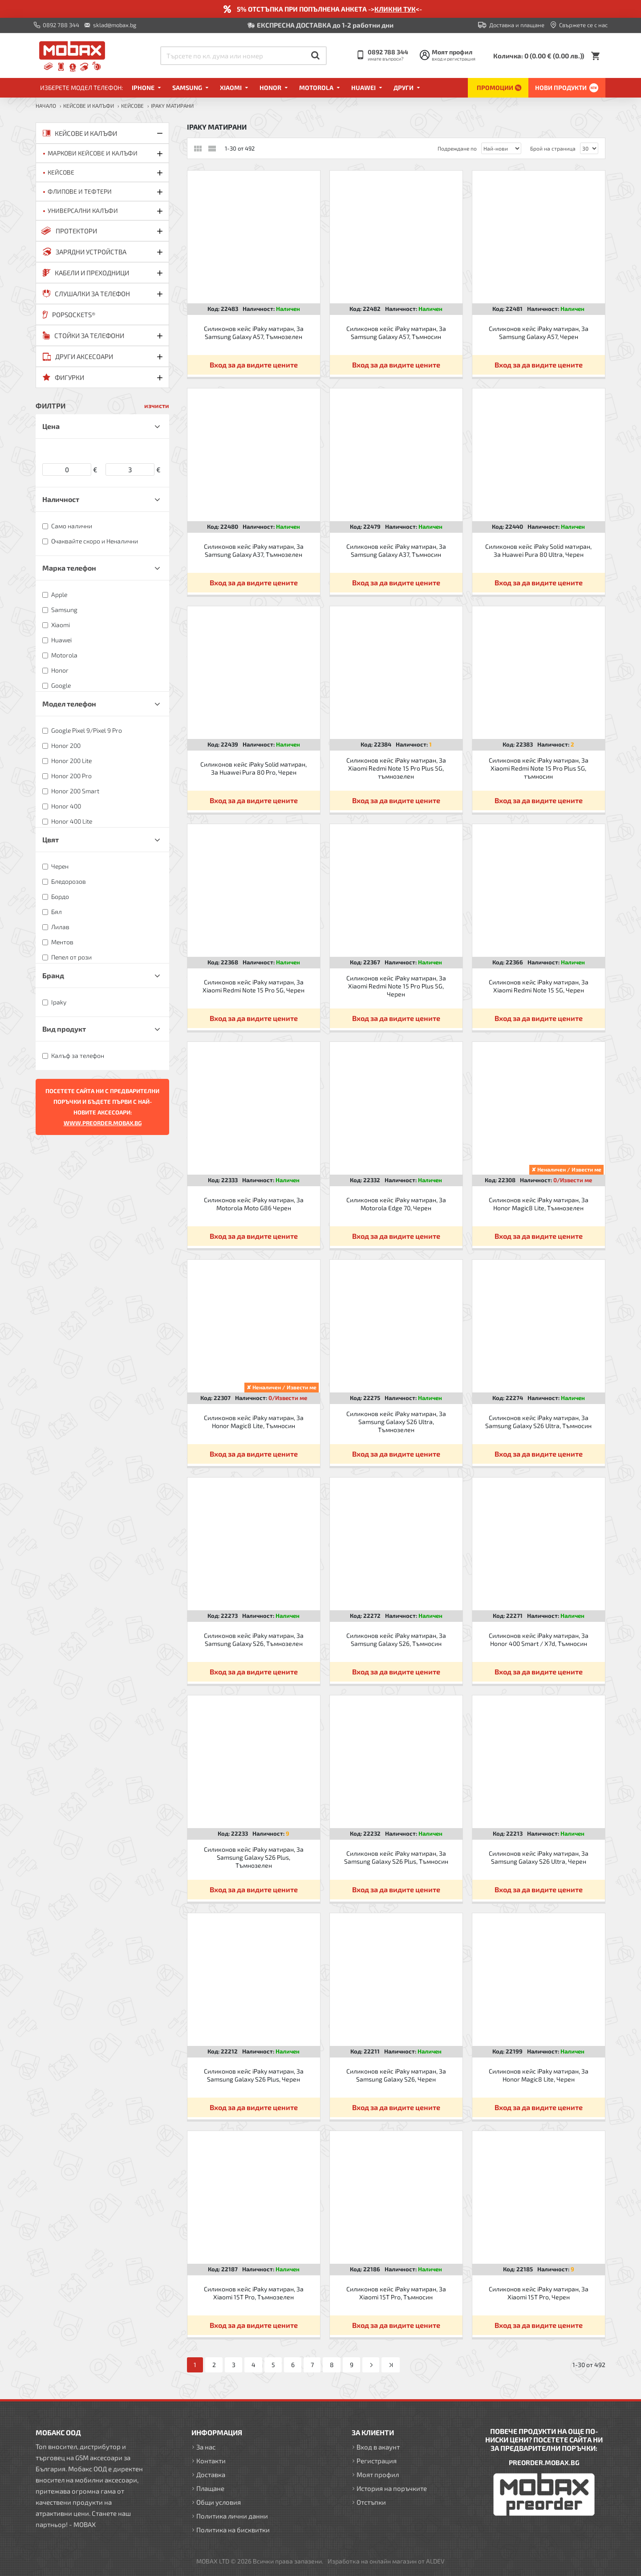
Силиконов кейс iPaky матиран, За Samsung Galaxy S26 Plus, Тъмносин (396, 1857)
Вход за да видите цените (254, 364)
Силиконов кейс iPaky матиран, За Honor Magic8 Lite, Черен (538, 2075)
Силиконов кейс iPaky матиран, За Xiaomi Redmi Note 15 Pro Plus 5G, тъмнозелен (396, 768)
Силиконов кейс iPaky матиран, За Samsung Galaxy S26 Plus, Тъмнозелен (254, 1857)
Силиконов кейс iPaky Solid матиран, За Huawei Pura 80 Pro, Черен (253, 768)
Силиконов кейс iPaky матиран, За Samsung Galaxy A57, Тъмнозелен (254, 332)
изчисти (156, 405)
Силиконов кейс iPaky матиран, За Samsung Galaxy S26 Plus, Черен (254, 2075)
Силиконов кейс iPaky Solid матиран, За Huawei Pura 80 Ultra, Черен (538, 550)
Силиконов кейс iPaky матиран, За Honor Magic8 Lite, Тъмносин (254, 1421)
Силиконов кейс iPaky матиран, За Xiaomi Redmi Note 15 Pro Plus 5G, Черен (396, 986)
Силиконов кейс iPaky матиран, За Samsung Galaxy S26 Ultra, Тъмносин (538, 1421)
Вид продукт (64, 1029)
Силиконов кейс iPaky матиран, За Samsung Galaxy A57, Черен (538, 332)
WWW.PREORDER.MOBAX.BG (103, 1123)
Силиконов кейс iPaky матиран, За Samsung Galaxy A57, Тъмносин (396, 332)
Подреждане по (457, 148)
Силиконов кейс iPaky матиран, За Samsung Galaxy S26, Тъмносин (396, 1639)
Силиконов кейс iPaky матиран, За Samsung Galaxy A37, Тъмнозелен (254, 550)
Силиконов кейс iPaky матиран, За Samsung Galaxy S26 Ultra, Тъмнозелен (396, 1421)
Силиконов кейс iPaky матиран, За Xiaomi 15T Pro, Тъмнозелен (254, 2293)
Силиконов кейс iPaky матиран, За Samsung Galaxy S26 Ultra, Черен (538, 1857)
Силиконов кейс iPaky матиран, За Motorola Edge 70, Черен (396, 1204)
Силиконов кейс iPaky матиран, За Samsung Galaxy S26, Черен (396, 2075)
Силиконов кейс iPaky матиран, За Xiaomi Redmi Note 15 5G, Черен (538, 986)
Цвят (50, 839)
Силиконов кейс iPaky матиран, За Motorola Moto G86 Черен (254, 1204)
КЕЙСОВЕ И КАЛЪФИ (88, 105)
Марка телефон (69, 567)
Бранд (53, 975)
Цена (51, 426)
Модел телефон (69, 703)
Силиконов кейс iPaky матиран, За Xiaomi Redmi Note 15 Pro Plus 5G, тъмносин (538, 768)
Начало (46, 105)
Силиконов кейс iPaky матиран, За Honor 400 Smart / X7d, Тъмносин (538, 1639)
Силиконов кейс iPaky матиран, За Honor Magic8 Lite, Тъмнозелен (538, 1204)
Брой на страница (553, 148)
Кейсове (132, 105)
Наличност (60, 499)
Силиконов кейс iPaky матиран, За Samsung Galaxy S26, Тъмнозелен (254, 1639)
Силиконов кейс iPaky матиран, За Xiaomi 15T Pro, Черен (538, 2293)
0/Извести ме (572, 1180)
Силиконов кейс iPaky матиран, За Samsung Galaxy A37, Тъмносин (396, 550)
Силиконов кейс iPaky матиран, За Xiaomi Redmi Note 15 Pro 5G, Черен (253, 986)
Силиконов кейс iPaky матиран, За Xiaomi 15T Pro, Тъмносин (396, 2293)
